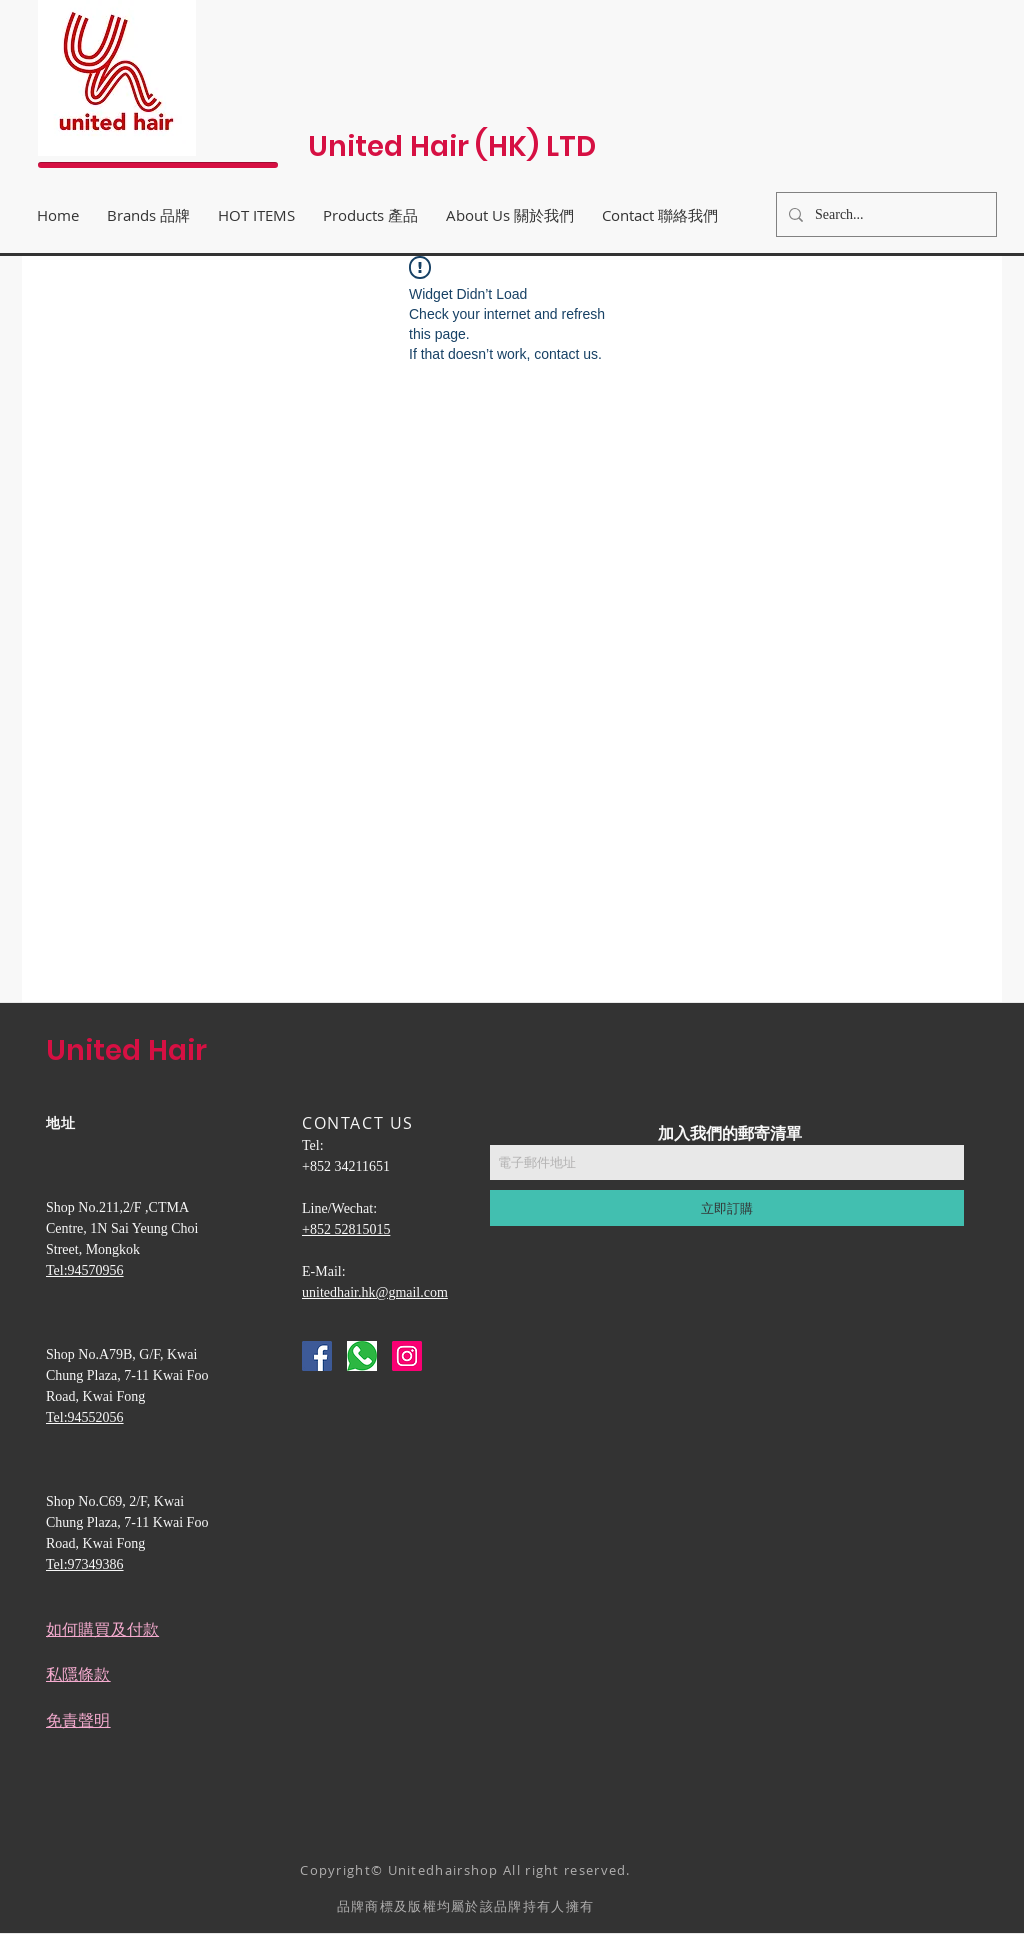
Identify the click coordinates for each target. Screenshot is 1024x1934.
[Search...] (884, 214)
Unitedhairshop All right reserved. (509, 1870)
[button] (510, 215)
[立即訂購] (727, 1208)
